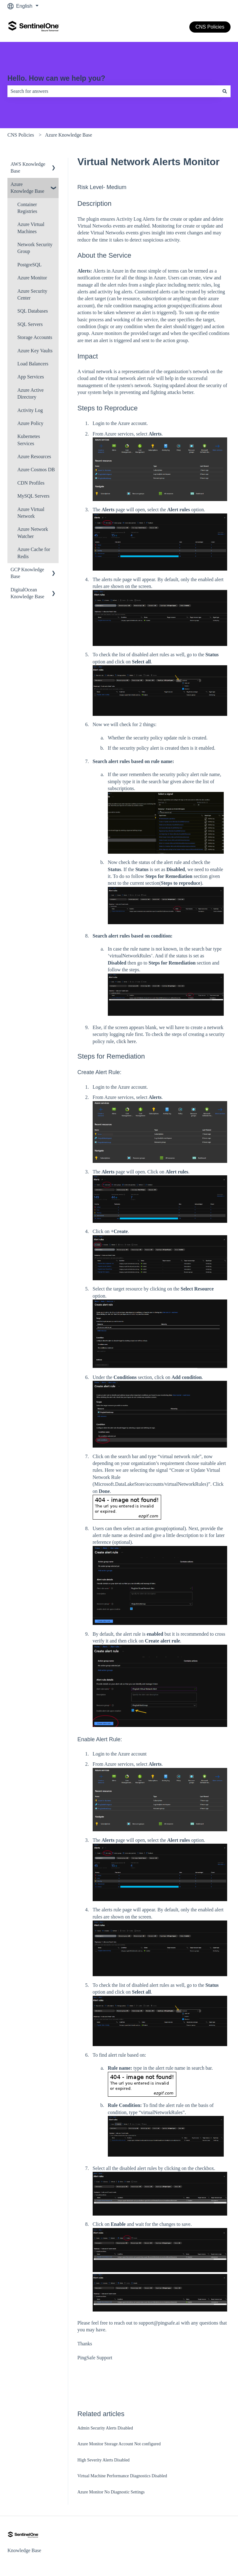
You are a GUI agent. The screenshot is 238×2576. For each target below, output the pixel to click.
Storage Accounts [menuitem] (34, 337)
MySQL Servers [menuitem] (33, 496)
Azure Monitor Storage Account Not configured (119, 2444)
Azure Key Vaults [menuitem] (34, 350)
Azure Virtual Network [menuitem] (30, 513)
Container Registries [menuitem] (27, 208)
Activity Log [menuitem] (30, 410)
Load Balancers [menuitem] (32, 363)
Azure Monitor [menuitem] (32, 277)
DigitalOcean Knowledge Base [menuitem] (27, 593)
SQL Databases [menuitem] (32, 311)
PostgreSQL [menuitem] (29, 264)
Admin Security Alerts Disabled (105, 2428)
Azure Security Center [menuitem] (32, 294)
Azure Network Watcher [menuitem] (32, 532)
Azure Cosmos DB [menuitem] (36, 469)
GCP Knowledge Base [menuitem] (27, 573)
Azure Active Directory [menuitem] (30, 393)
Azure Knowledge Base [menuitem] (27, 188)
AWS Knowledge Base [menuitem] (28, 167)
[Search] (225, 91)
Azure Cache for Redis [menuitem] (33, 553)
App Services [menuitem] (30, 376)
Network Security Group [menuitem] (34, 248)
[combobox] (113, 91)
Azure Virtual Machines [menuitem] (30, 228)
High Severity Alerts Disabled (103, 2460)
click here (126, 1041)
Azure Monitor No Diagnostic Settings (111, 2492)
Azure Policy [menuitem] (30, 423)
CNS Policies (210, 26)
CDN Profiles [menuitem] (31, 483)
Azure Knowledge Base (68, 135)
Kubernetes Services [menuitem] (28, 440)
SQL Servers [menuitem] (30, 324)
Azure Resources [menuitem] (34, 456)
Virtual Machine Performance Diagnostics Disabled (122, 2476)
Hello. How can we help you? (56, 78)
